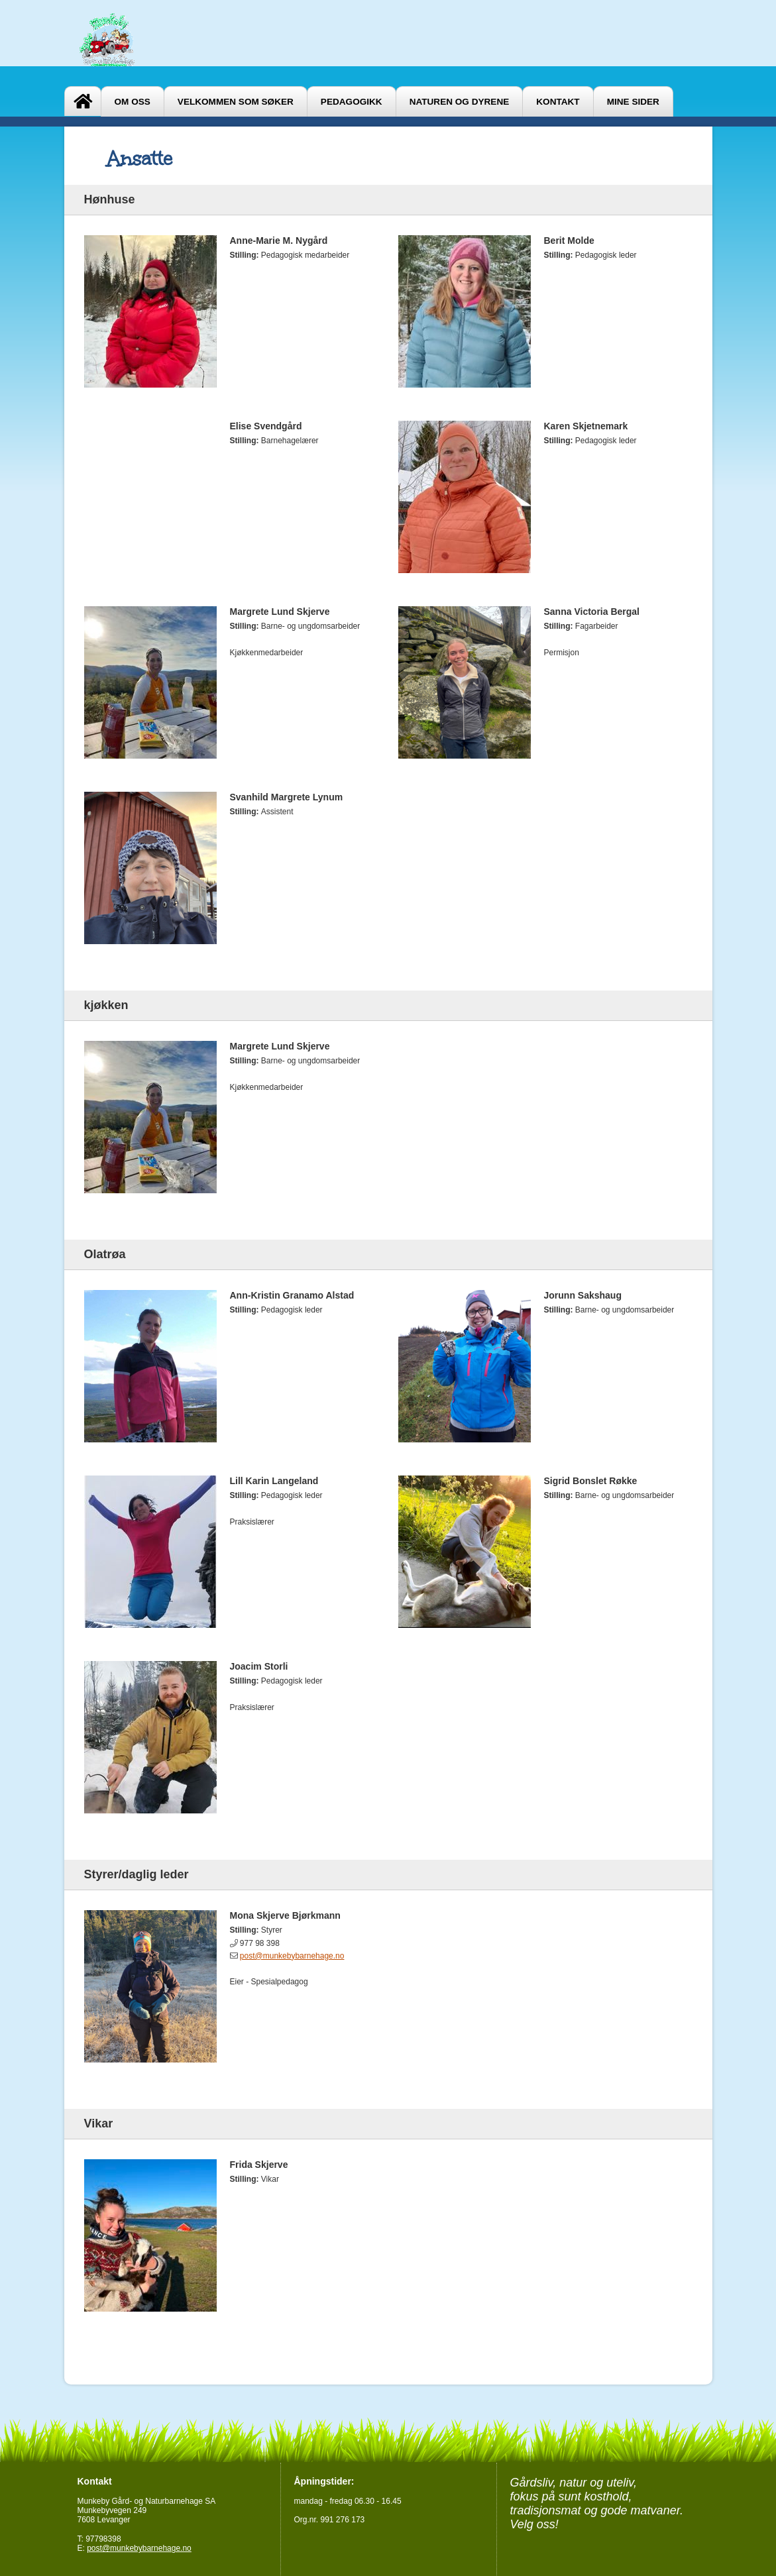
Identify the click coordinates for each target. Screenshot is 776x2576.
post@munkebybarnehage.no (292, 1955)
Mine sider (633, 102)
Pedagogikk (351, 102)
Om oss (132, 102)
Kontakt (557, 102)
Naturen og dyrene (460, 102)
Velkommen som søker (236, 102)
